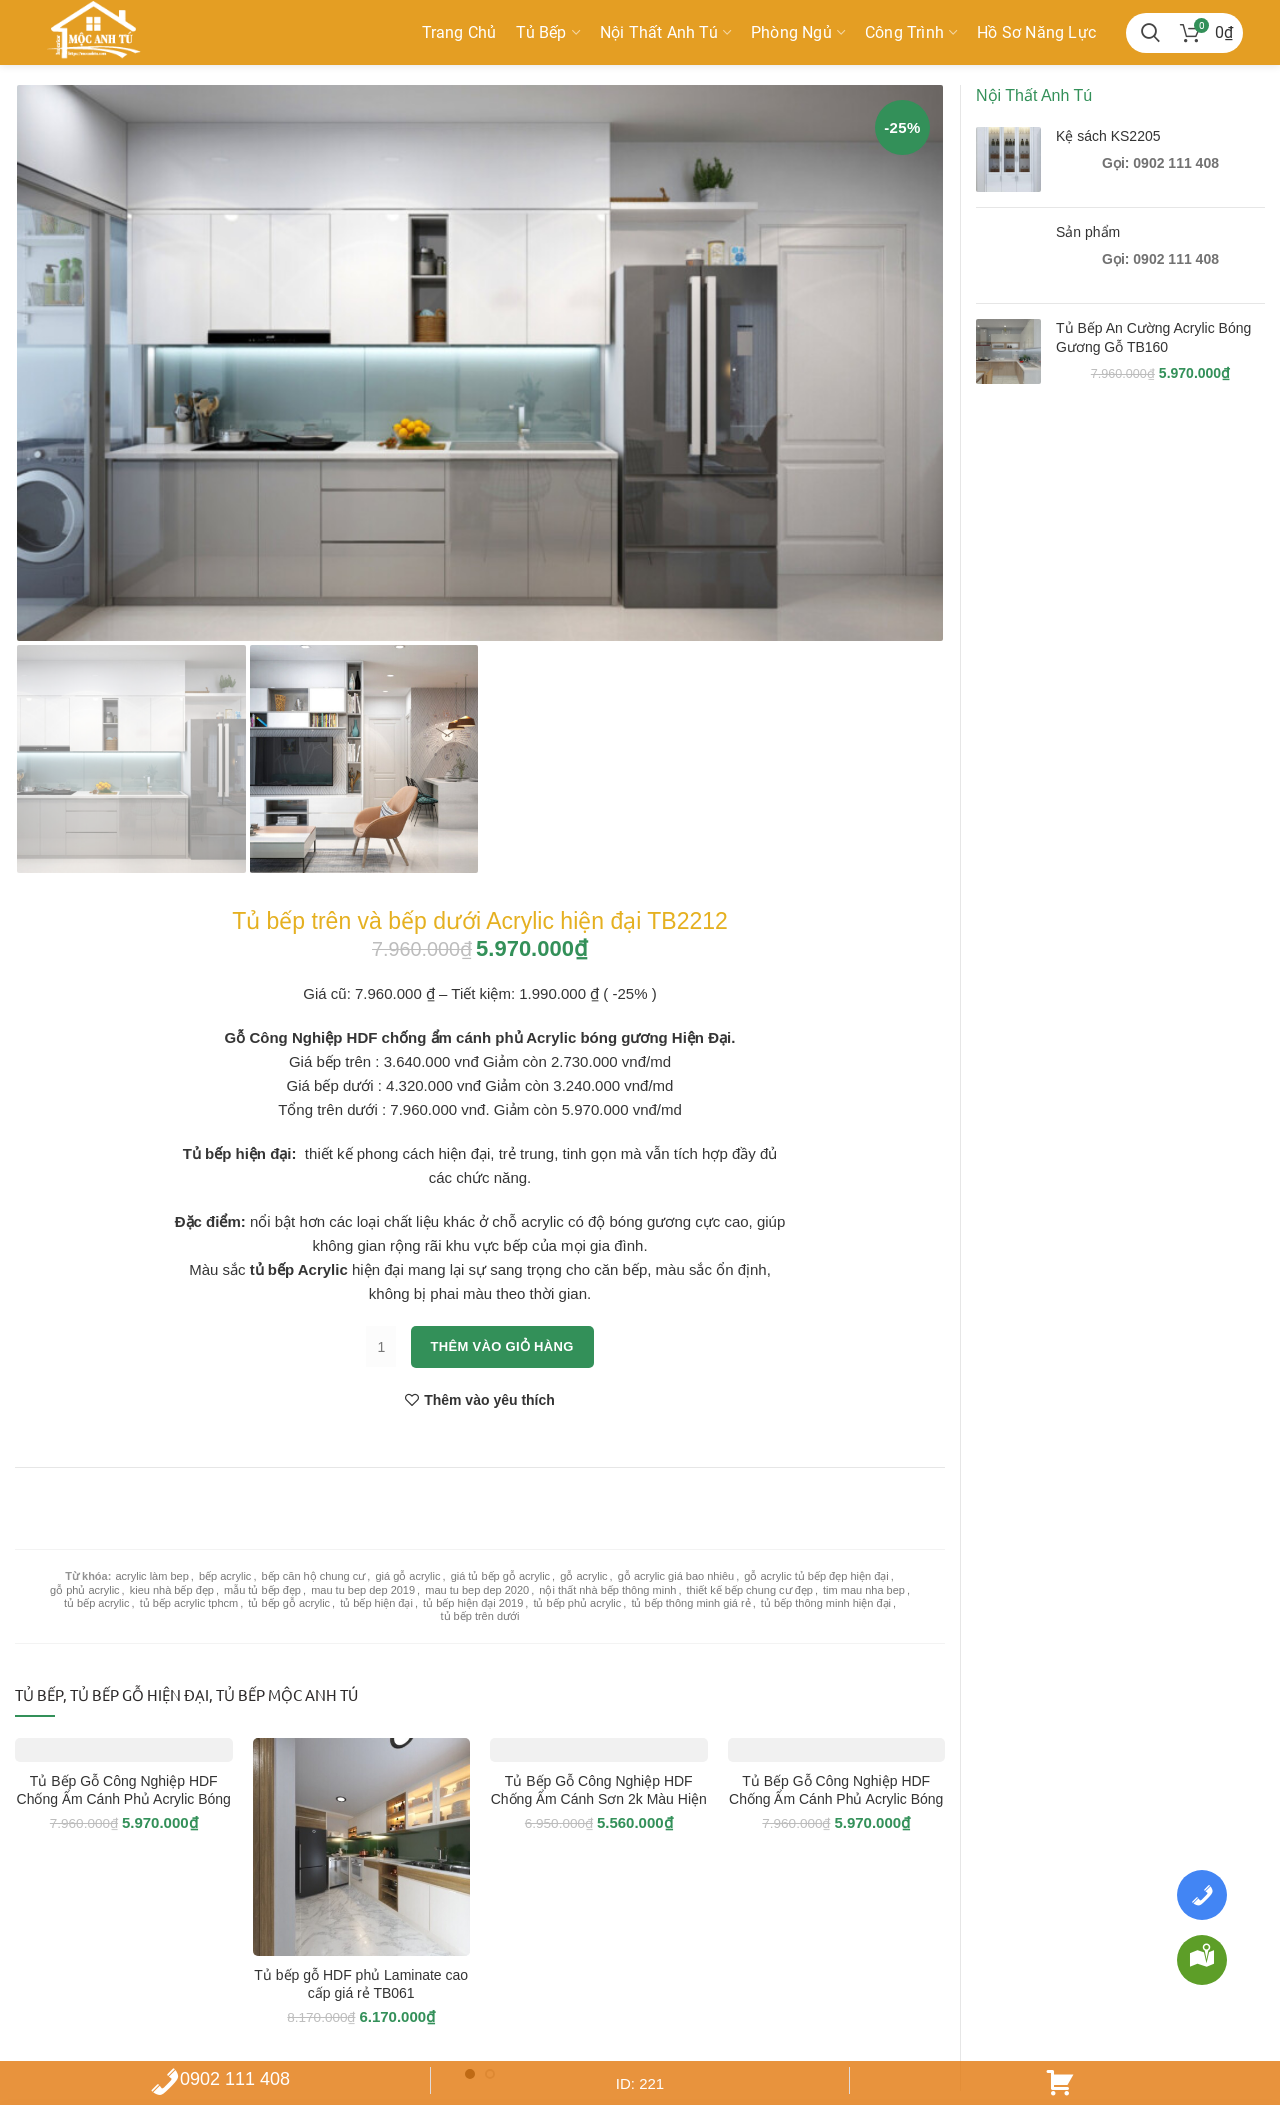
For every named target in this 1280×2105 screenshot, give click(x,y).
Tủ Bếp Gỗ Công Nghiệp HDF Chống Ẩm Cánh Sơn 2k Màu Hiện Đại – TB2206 (599, 1799)
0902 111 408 (220, 2079)
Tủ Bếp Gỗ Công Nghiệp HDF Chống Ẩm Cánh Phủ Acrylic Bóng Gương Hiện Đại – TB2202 (124, 1799)
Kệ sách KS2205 (1108, 136)
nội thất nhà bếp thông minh (607, 1590)
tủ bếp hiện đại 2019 (473, 1603)
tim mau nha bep (864, 1590)
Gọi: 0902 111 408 (1160, 163)
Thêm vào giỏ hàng (502, 1346)
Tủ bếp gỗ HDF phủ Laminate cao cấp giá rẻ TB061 (361, 1984)
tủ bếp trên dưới (480, 1616)
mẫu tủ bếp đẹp (262, 1590)
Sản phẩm (1088, 232)
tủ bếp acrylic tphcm (189, 1603)
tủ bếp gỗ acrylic (289, 1603)
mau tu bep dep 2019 (363, 1590)
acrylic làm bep (151, 1576)
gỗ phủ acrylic (85, 1590)
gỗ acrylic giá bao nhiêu (676, 1576)
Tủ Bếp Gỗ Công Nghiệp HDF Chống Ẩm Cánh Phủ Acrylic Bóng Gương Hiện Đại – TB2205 (836, 1799)
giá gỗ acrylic (407, 1576)
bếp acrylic (225, 1576)
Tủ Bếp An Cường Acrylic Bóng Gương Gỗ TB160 (1153, 337)
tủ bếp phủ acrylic (577, 1603)
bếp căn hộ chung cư (314, 1576)
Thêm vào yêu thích (489, 1400)
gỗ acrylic (583, 1576)
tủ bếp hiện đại (376, 1603)
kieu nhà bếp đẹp (172, 1590)
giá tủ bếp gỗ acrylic (500, 1576)
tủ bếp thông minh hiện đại (826, 1603)
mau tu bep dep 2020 (477, 1590)
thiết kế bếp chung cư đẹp (750, 1590)
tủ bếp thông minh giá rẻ (690, 1603)
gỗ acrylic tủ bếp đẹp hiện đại (816, 1576)
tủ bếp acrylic (97, 1603)
